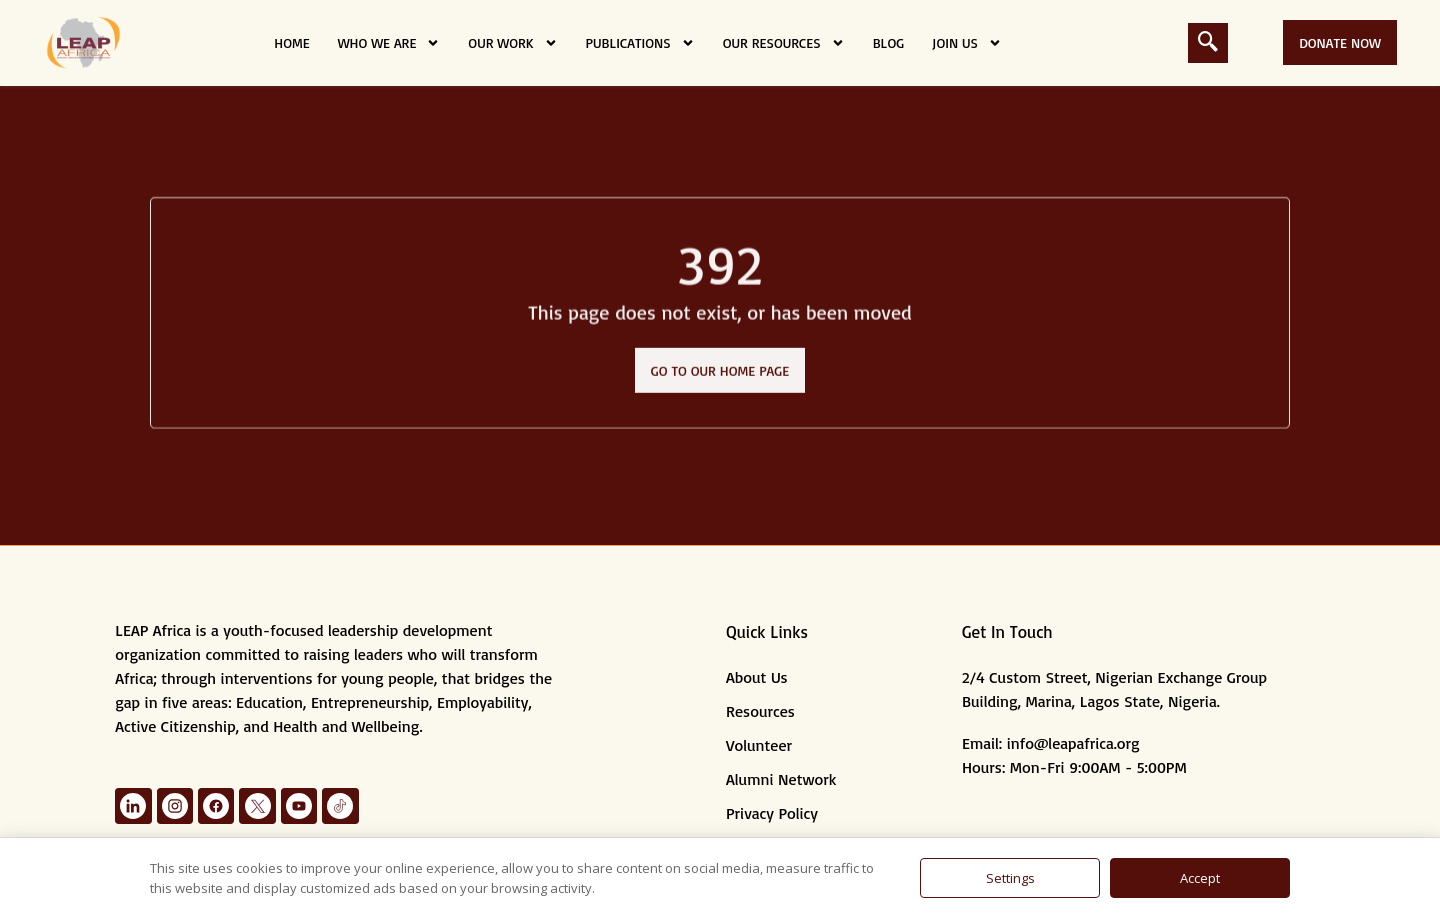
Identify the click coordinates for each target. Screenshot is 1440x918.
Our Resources (784, 43)
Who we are (389, 43)
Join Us (967, 43)
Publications (640, 43)
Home (291, 42)
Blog (888, 42)
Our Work (512, 43)
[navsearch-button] (1208, 43)
